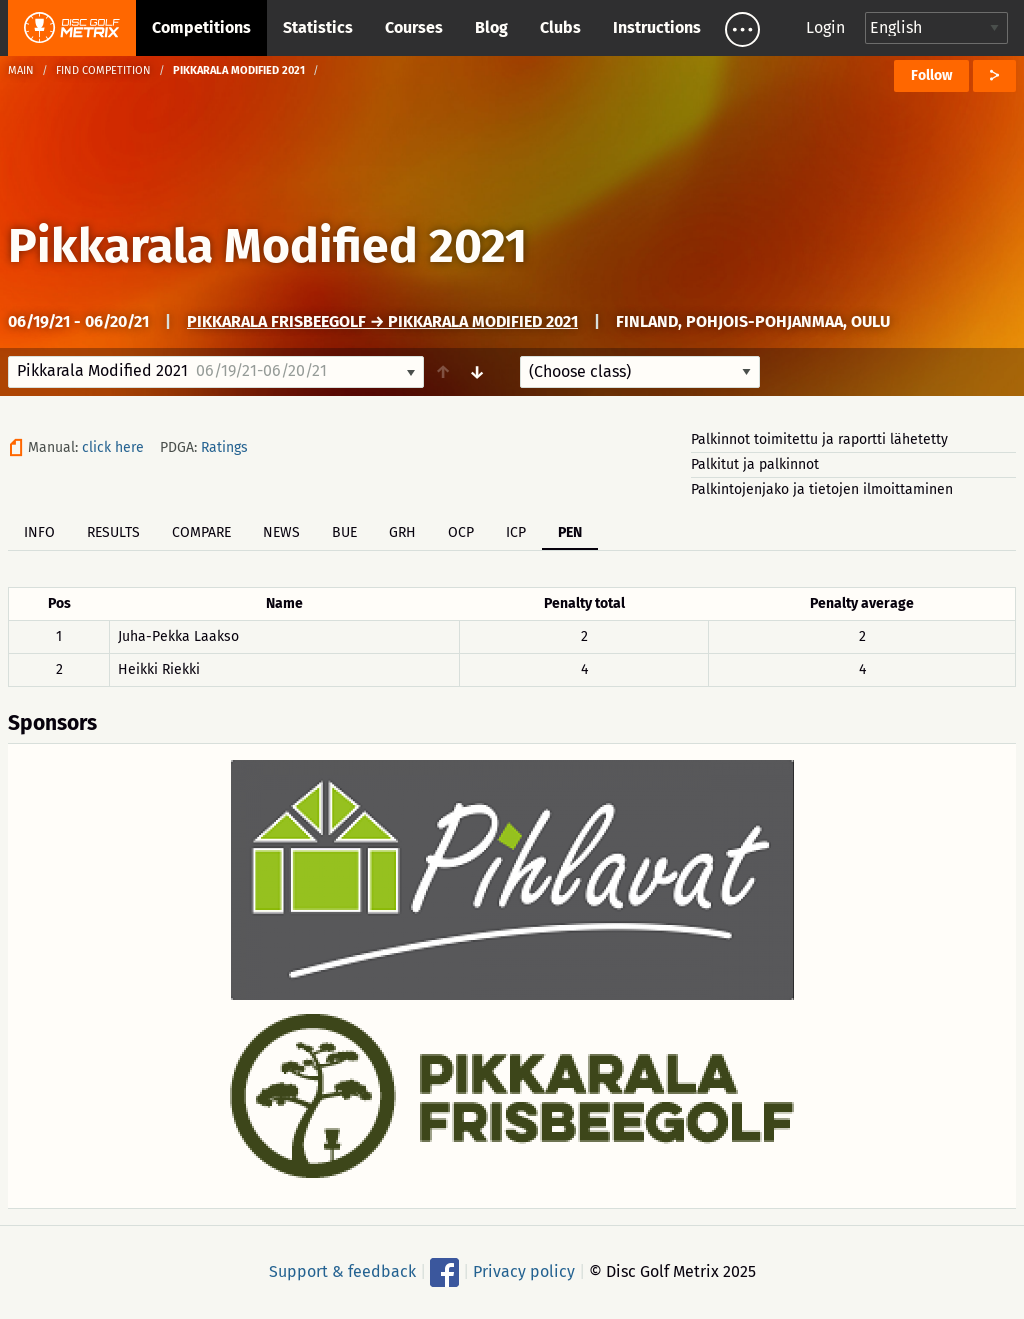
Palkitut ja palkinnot (755, 464)
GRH (402, 532)
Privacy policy (524, 1271)
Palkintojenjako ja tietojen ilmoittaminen (822, 489)
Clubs (560, 27)
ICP (516, 532)
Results (113, 532)
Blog (491, 27)
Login (825, 27)
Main (21, 70)
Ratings (224, 447)
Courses (414, 27)
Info (39, 532)
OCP (461, 532)
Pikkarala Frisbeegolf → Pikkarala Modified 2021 (382, 321)
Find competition (103, 70)
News (281, 532)
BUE (344, 532)
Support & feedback (342, 1271)
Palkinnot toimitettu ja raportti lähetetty (819, 439)
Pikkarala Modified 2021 (267, 246)
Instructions (657, 27)
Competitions (201, 27)
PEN (570, 532)
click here (113, 447)
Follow (931, 75)
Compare (201, 532)
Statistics (318, 27)
